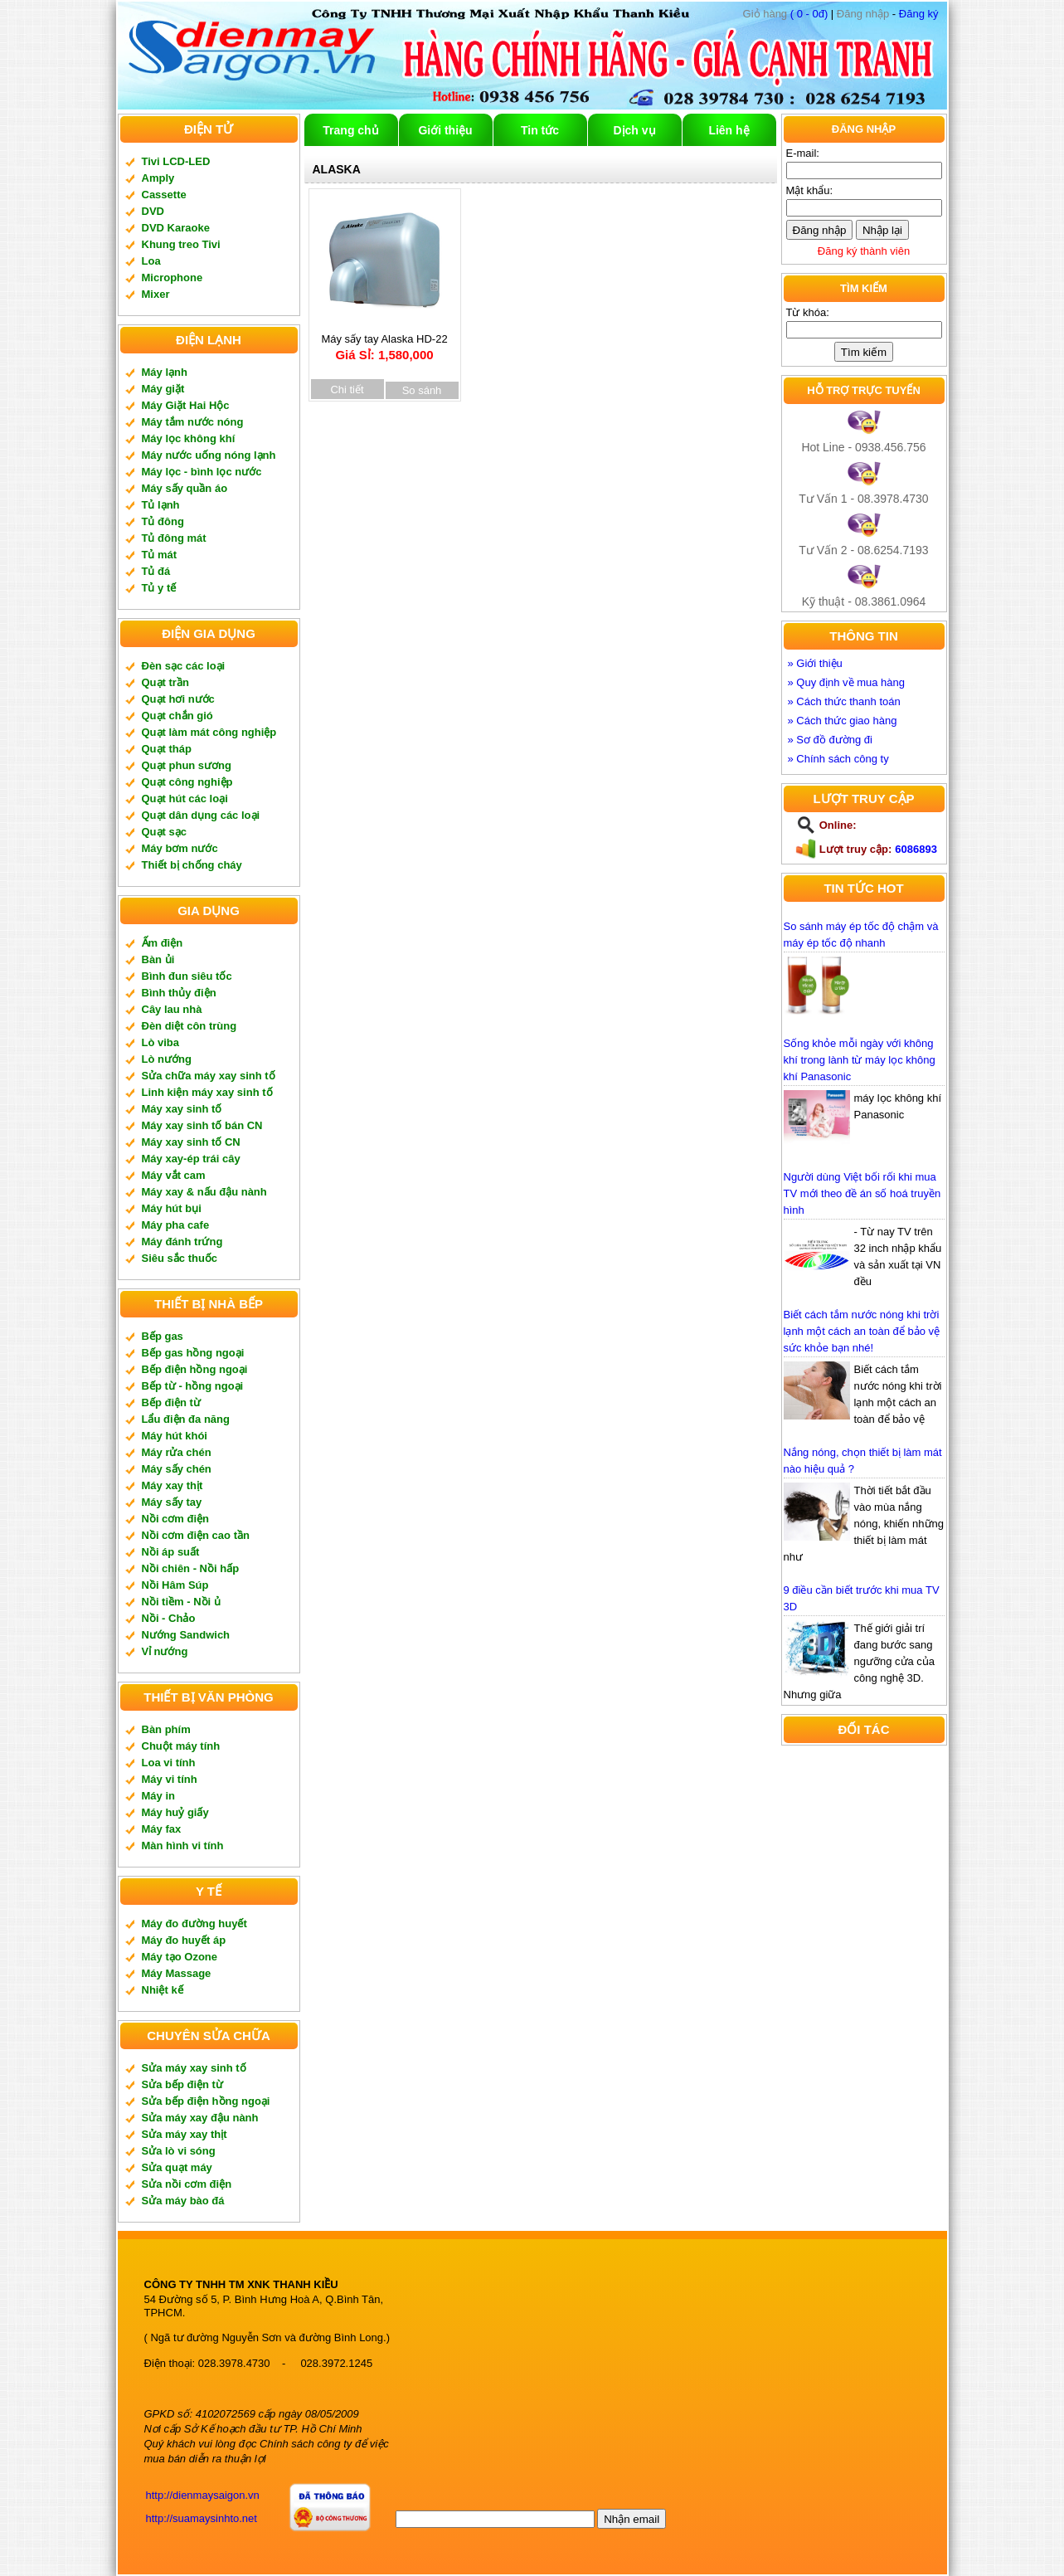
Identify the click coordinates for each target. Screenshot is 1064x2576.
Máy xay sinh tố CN (191, 1142)
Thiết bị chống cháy (192, 865)
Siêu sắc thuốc (180, 1258)
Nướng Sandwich (186, 1635)
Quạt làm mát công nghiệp (209, 732)
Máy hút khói (174, 1435)
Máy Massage (176, 1973)
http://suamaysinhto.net (201, 2518)
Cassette (164, 194)
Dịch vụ (634, 130)
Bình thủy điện (179, 992)
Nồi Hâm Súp (175, 1585)
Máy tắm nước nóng (193, 422)
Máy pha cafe (176, 1225)
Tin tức (540, 130)
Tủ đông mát (174, 538)
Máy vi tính (169, 1779)
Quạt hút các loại (185, 798)
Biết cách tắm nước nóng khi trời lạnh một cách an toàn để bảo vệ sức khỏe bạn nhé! (862, 1331)
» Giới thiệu (815, 663)
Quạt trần (165, 682)
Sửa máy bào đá (183, 2200)
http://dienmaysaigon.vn (203, 2495)
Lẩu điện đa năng (186, 1419)
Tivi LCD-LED (176, 161)
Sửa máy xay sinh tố (194, 2068)
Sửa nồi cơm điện (187, 2184)
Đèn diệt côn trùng (189, 1026)
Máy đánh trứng (182, 1241)
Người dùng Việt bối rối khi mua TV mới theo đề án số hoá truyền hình (862, 1193)
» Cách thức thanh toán (844, 701)
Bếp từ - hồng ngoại (193, 1386)
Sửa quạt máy (177, 2167)
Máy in (158, 1796)
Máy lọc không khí (189, 438)
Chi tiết (346, 389)
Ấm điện (162, 943)
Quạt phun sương (186, 765)
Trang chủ (350, 130)
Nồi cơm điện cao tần (196, 1535)
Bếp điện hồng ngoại (195, 1369)
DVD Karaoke (176, 228)
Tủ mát (159, 554)
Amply (158, 178)
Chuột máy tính (181, 1746)
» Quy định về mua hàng (847, 682)
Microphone (172, 277)
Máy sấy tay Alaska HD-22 (384, 341)
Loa (151, 261)
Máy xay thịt (172, 1485)
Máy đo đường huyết (194, 1923)
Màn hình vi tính (183, 1845)
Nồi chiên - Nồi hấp (191, 1568)
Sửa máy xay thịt (184, 2134)
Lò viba (161, 1042)
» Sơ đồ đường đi (830, 739)
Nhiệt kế (162, 1990)
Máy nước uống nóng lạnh (209, 455)
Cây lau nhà (172, 1009)
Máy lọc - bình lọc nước (202, 471)
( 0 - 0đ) (785, 13)
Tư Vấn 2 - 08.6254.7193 (863, 550)
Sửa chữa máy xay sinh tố (208, 1075)
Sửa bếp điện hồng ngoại (206, 2101)
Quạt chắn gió (177, 715)
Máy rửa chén (176, 1452)
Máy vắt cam (174, 1175)
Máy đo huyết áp (184, 1940)
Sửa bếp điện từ (182, 2084)
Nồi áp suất (171, 1552)
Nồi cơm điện (176, 1518)
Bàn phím (166, 1729)
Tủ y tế (159, 588)
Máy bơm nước (180, 848)
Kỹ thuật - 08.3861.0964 (864, 601)
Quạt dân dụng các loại (201, 815)
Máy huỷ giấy (175, 1812)
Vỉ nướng (165, 1651)
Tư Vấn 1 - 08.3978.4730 (863, 498)
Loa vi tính (169, 1762)
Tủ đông (163, 521)
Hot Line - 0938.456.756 (863, 447)
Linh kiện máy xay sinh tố (207, 1092)
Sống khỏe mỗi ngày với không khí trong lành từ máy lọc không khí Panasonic (859, 1060)
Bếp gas (162, 1336)
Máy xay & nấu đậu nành (204, 1192)
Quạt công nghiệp (187, 782)
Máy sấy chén (176, 1469)
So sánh (422, 390)
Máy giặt (163, 388)
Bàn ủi (158, 959)
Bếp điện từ (171, 1402)
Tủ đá (156, 571)
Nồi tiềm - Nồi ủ (181, 1601)
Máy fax (162, 1829)
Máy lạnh (164, 372)
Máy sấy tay (172, 1502)
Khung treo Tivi (181, 244)
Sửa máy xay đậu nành (200, 2117)
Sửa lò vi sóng (179, 2151)
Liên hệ (728, 130)
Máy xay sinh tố (182, 1109)
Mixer (156, 294)
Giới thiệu (445, 130)
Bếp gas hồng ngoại (193, 1352)
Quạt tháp (167, 749)
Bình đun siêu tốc (187, 976)
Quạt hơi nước (178, 699)
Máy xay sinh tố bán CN (202, 1125)
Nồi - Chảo (169, 1618)
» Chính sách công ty (838, 758)
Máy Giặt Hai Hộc (186, 405)
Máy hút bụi (172, 1208)
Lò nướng (167, 1059)
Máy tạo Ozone (180, 1956)
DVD (153, 211)
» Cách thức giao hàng (842, 720)
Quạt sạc (164, 831)
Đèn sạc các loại (184, 666)
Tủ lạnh (161, 505)
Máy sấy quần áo (185, 488)
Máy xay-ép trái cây (191, 1158)
